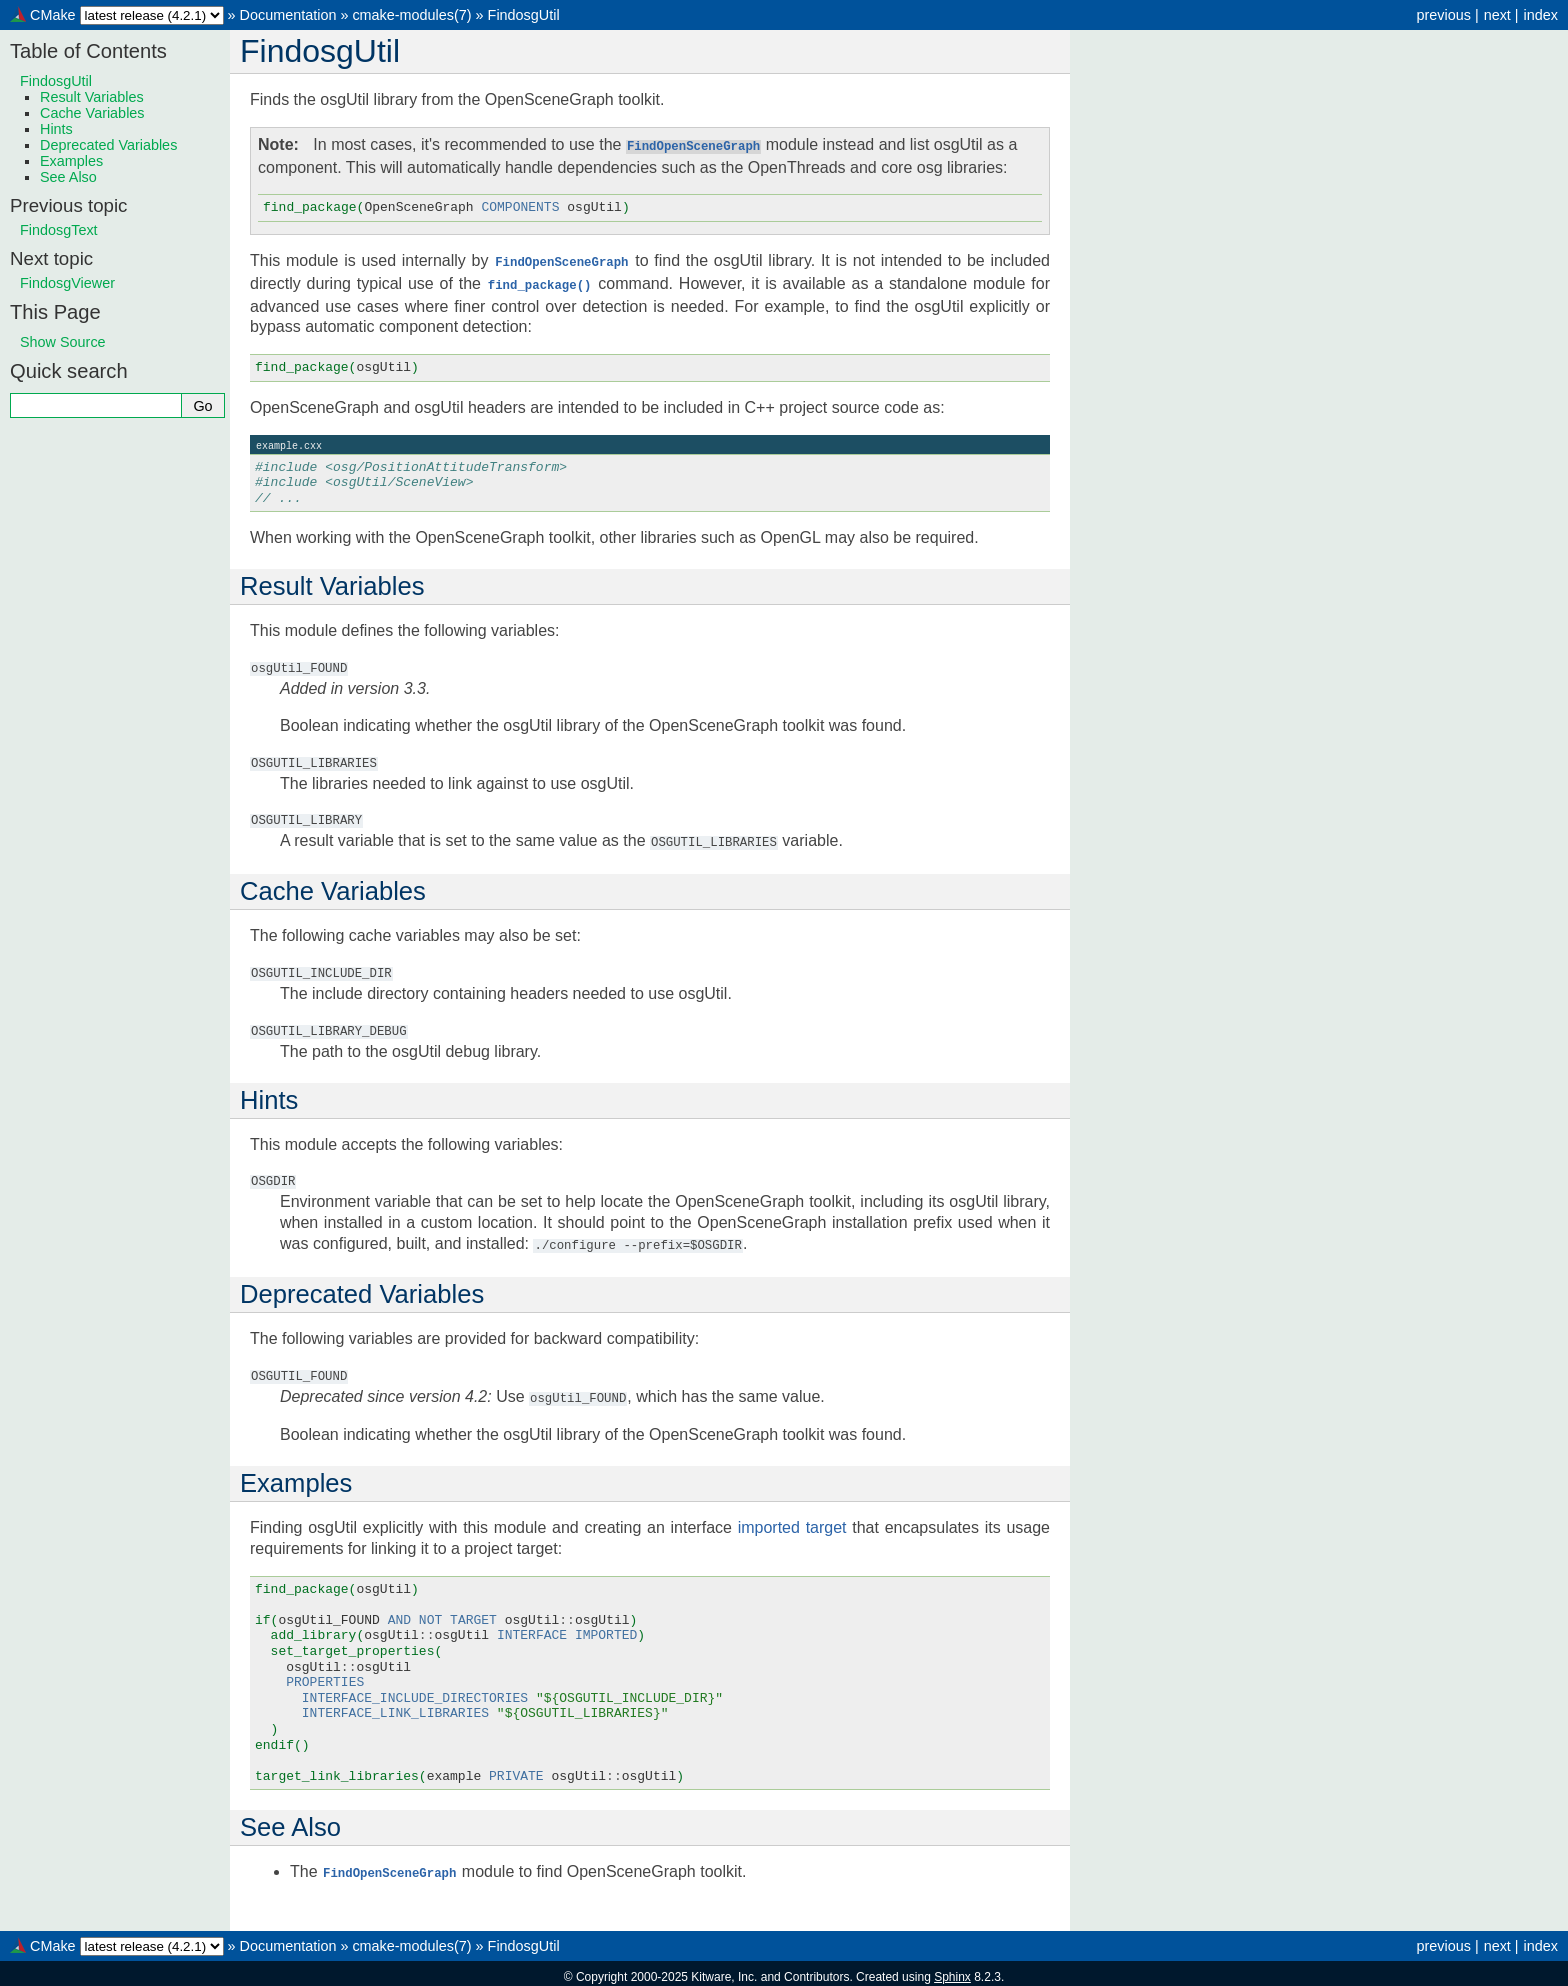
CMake (53, 15)
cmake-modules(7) (411, 15)
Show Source (63, 342)
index (1541, 15)
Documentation (288, 15)
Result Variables (92, 97)
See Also (68, 177)
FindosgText (59, 230)
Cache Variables (92, 113)
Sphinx (952, 1970)
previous (1443, 15)
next (1497, 15)
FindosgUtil (524, 15)
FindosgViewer (67, 283)
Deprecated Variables (108, 145)
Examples (71, 161)
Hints (56, 129)
